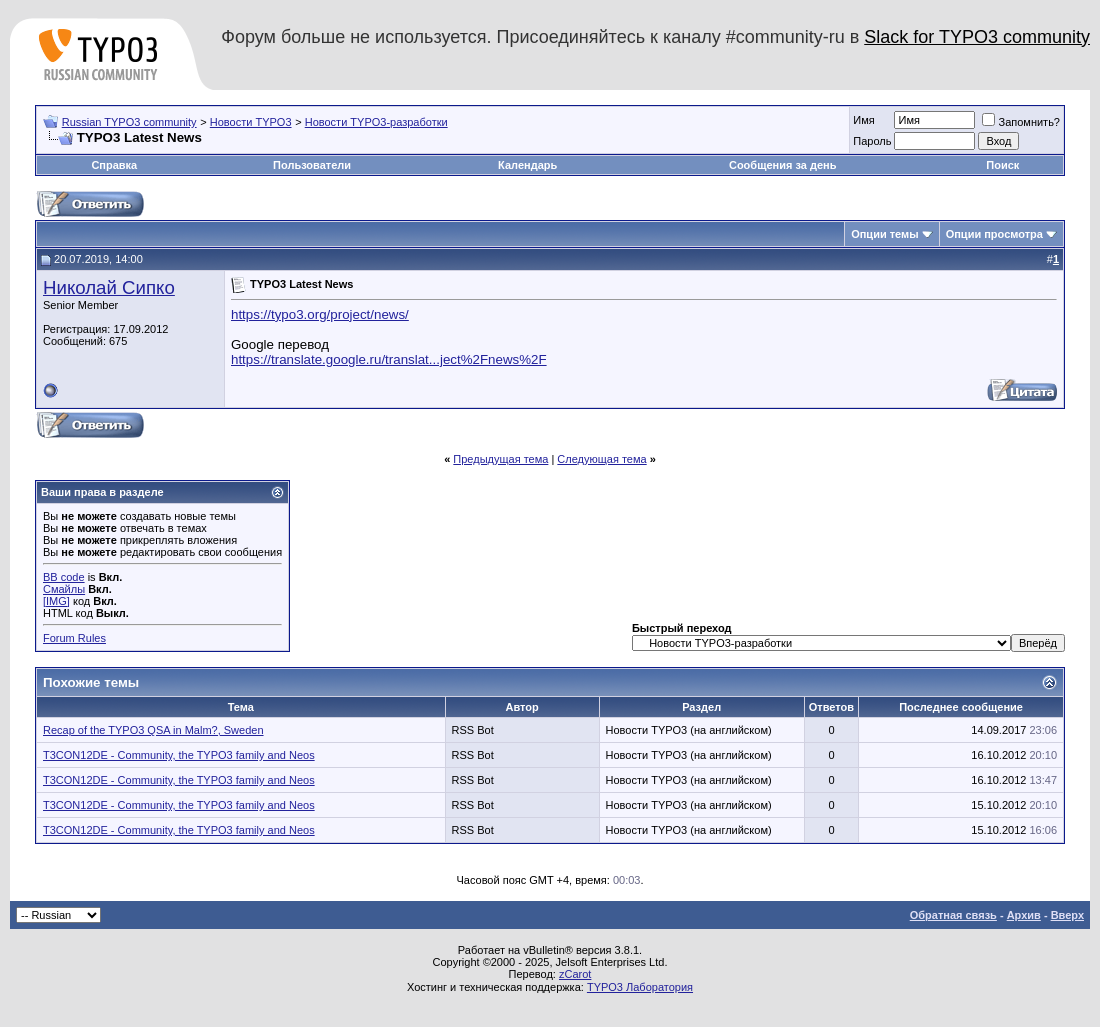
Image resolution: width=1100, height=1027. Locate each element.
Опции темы (884, 234)
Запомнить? (1021, 122)
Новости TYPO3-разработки (376, 122)
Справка (114, 165)
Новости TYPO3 (251, 122)
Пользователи (312, 165)
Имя (863, 120)
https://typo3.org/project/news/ (320, 314)
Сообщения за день (782, 165)
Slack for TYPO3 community (977, 37)
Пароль (872, 141)
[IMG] (56, 601)
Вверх (1067, 915)
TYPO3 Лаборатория (640, 987)
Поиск (1002, 165)
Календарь (527, 165)
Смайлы (64, 589)
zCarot (575, 974)
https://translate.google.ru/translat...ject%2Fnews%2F (389, 359)
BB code (64, 577)
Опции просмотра (994, 234)
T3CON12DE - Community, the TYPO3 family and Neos (179, 755)
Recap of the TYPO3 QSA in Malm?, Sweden (153, 730)
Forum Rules (74, 638)
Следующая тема (601, 459)
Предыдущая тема (500, 459)
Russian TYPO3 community (129, 122)
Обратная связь (953, 915)
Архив (1024, 915)
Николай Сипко (109, 287)
